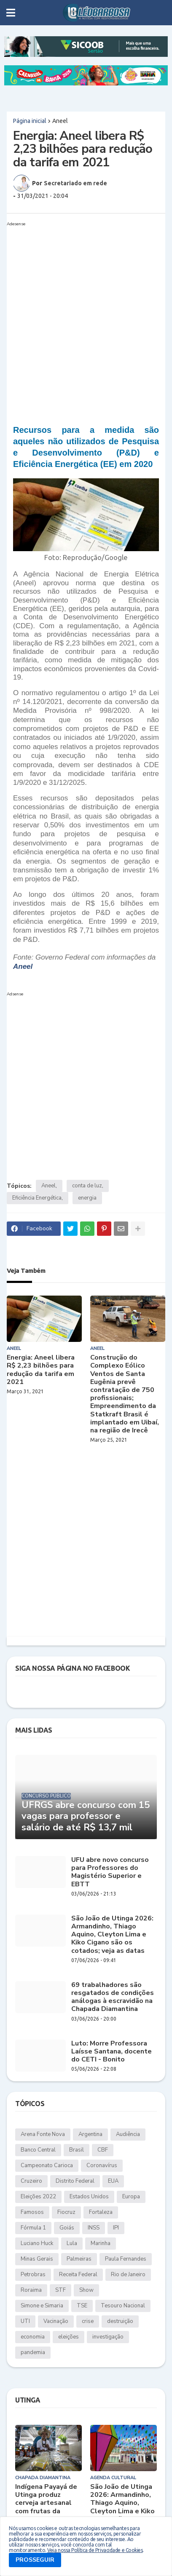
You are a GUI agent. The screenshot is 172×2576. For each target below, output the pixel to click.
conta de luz (87, 1185)
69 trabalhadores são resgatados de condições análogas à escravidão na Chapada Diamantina (112, 1997)
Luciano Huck (37, 2243)
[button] (11, 12)
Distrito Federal (75, 2181)
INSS (93, 2228)
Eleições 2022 (38, 2196)
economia (33, 2337)
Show (86, 2290)
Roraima (31, 2290)
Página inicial (29, 121)
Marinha (100, 2243)
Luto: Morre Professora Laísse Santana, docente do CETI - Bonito (111, 2052)
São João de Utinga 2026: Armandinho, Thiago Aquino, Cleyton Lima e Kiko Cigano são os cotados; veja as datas (112, 1935)
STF (60, 2290)
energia (87, 1198)
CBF (102, 2150)
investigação (108, 2337)
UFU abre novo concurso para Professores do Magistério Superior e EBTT (110, 1872)
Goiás (66, 2228)
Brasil (76, 2150)
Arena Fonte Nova (43, 2134)
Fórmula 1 (33, 2228)
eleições (68, 2337)
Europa (131, 2196)
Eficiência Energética (37, 1198)
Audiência (128, 2134)
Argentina (90, 2134)
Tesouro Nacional (123, 2305)
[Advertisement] (86, 315)
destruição (120, 2321)
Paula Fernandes (125, 2259)
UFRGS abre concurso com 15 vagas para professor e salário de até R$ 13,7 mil (86, 1816)
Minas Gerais (37, 2259)
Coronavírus (101, 2165)
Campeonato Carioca (47, 2165)
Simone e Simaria (42, 2305)
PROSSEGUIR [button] (35, 2560)
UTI (25, 2321)
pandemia (33, 2352)
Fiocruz (66, 2212)
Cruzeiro (31, 2181)
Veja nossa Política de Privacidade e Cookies (94, 2550)
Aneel (60, 121)
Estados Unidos (89, 2196)
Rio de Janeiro (128, 2274)
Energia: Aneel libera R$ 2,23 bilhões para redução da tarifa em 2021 (41, 1370)
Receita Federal (78, 2274)
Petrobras (33, 2274)
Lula (72, 2243)
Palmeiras (79, 2259)
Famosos (32, 2212)
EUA (113, 2181)
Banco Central (38, 2150)
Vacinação (55, 2321)
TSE (82, 2305)
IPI (116, 2228)
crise (88, 2321)
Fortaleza (101, 2212)
